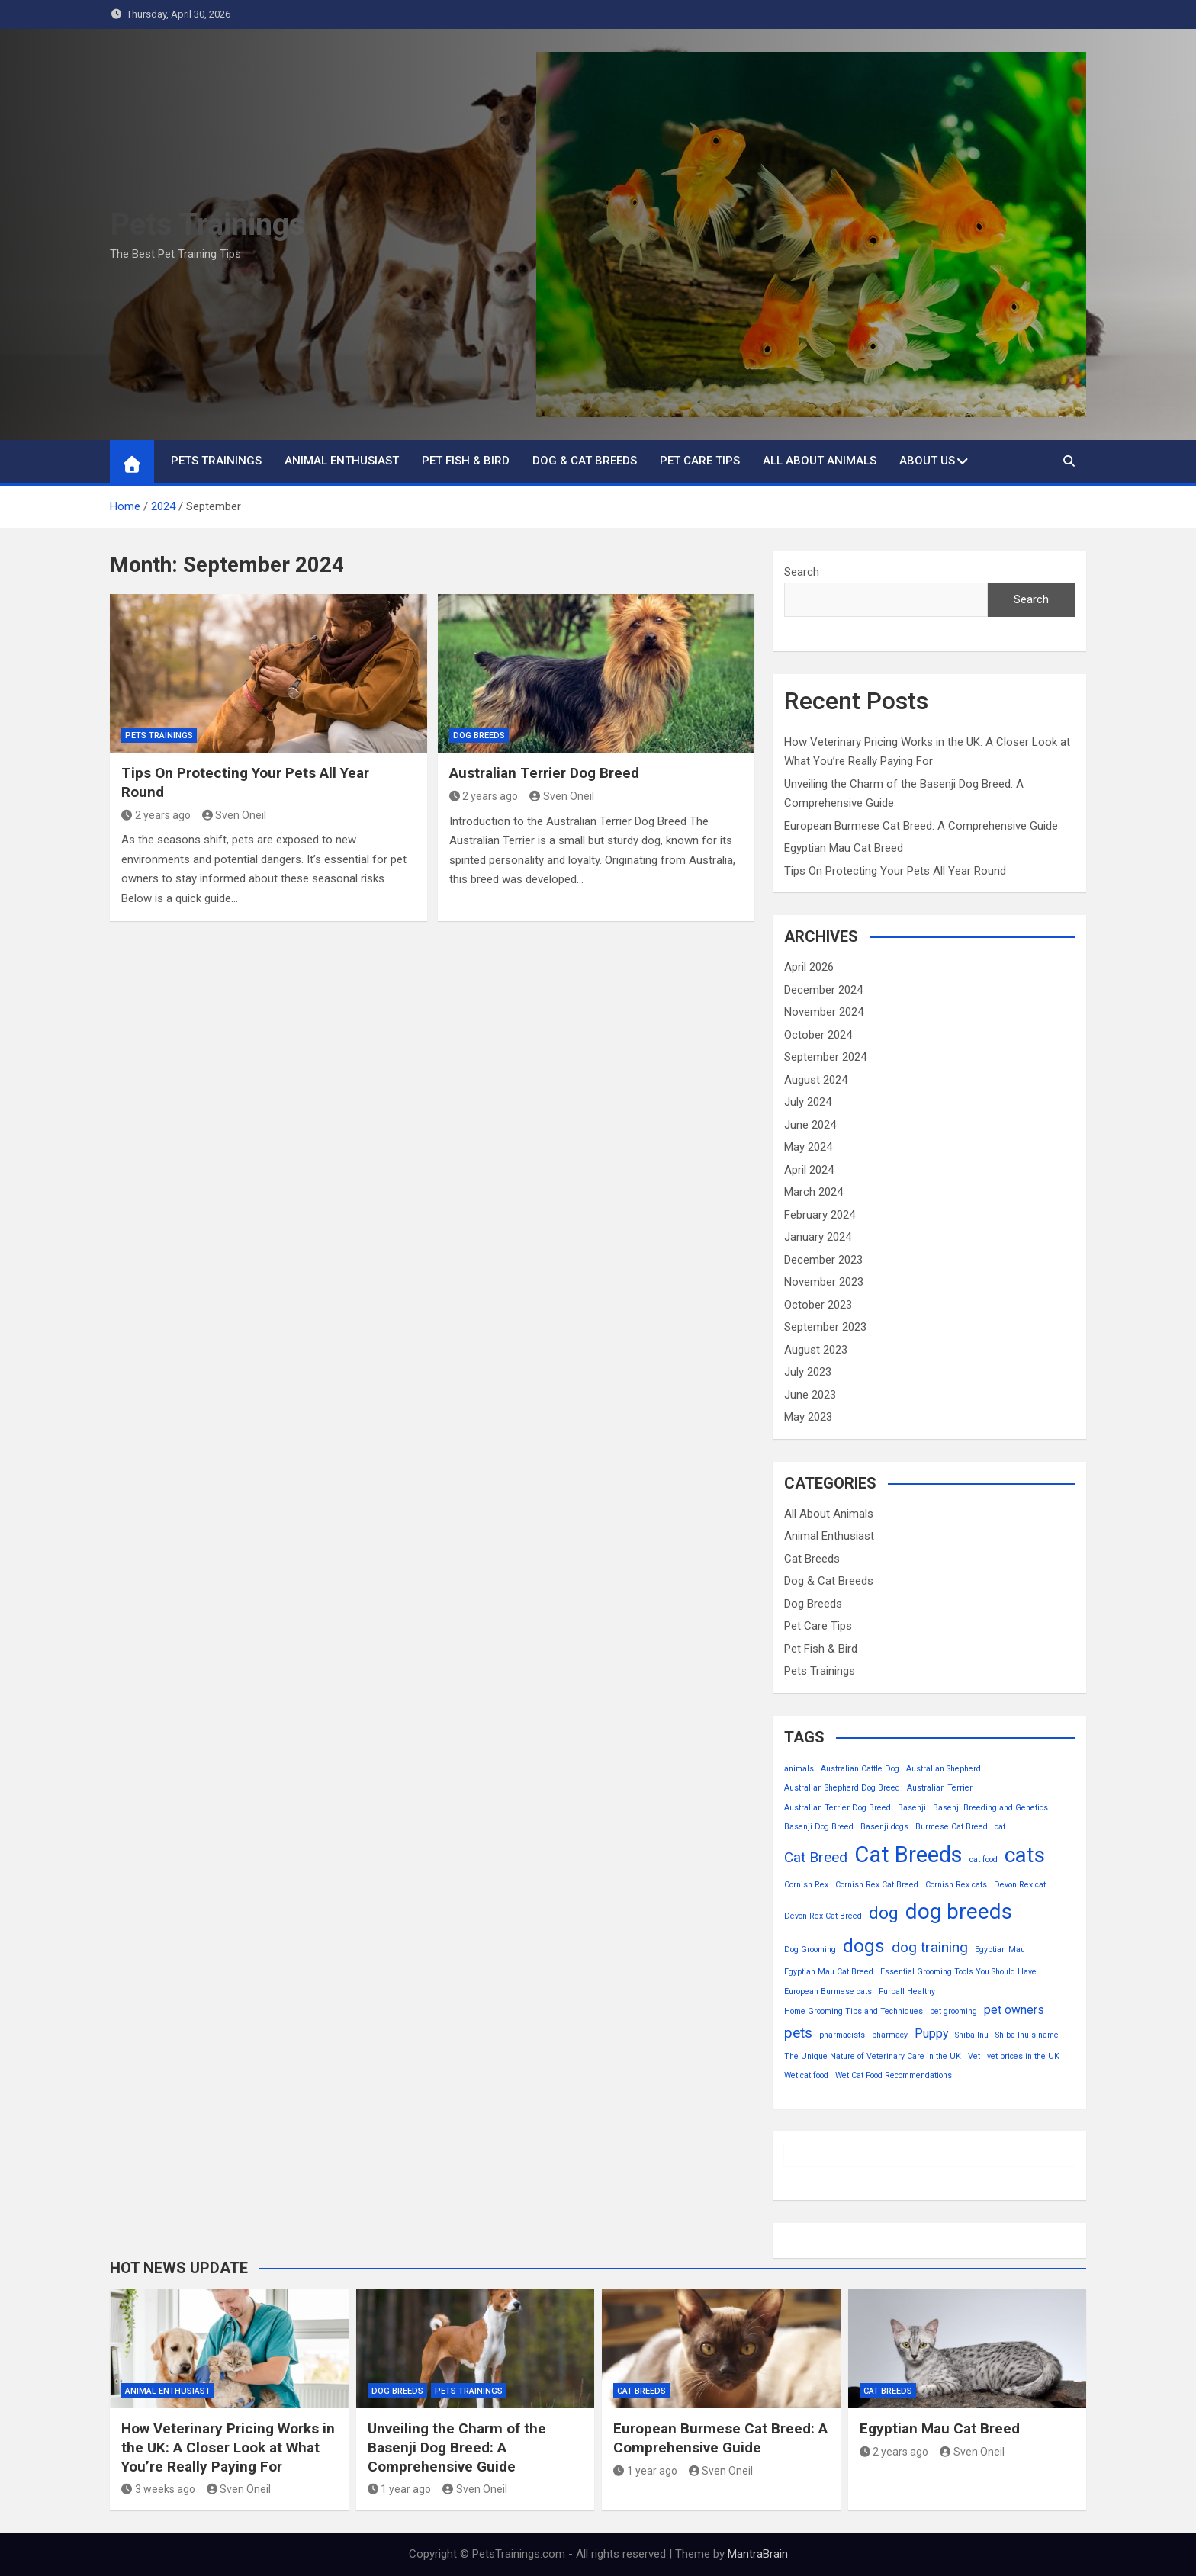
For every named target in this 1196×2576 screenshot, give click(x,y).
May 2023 (808, 1417)
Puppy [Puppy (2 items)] (931, 2033)
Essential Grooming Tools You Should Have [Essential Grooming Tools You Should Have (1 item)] (958, 1972)
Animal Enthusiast (342, 460)
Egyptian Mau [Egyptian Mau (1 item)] (1000, 1949)
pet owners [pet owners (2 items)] (1014, 2010)
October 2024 (818, 1035)
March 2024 (813, 1192)
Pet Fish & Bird (466, 460)
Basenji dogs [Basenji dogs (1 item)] (884, 1827)
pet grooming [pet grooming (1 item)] (953, 2011)
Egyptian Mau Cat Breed (843, 848)
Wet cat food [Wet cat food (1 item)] (806, 2075)
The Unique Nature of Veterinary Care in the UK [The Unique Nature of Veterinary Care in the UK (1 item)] (872, 2056)
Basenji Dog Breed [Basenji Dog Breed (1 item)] (819, 1827)
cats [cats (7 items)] (1025, 1855)
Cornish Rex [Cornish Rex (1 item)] (806, 1885)
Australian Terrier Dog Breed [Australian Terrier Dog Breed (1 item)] (837, 1808)
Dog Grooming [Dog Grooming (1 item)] (810, 1949)
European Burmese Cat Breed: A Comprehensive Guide (921, 826)
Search (801, 572)
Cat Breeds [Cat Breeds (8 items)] (908, 1855)
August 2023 (815, 1350)
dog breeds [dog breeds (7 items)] (958, 1911)
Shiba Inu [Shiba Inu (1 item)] (972, 2035)
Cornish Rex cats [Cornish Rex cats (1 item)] (956, 1885)
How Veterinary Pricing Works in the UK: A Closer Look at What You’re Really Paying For (228, 2447)
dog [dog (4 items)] (884, 1912)
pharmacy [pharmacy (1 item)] (890, 2035)
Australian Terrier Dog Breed (544, 773)
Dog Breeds (479, 735)
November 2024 (823, 1012)
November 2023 (823, 1282)
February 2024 (819, 1215)
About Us (927, 460)
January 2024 (817, 1237)
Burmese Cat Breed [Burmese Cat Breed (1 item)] (951, 1827)
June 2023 (810, 1395)
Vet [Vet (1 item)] (974, 2056)
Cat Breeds (812, 1559)
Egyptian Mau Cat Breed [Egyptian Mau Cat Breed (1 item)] (828, 1972)
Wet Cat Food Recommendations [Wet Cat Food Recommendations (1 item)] (893, 2075)
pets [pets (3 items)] (798, 2032)
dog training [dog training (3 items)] (930, 1947)
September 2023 (825, 1327)
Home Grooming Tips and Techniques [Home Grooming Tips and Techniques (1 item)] (853, 2011)
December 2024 (823, 990)
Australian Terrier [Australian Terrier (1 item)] (940, 1788)
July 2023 (807, 1372)
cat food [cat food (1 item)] (983, 1860)
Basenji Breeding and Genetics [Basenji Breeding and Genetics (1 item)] (990, 1808)
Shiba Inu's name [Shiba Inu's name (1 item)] (1027, 2035)
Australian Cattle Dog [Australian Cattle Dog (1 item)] (860, 1769)
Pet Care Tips (700, 460)
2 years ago (156, 815)
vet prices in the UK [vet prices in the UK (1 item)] (1023, 2056)
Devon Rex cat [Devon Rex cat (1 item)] (1020, 1885)
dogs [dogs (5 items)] (864, 1946)
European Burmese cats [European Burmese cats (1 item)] (828, 1991)
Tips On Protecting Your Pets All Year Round (895, 871)
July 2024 (807, 1102)
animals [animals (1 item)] (799, 1769)
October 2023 (818, 1305)
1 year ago (400, 2489)
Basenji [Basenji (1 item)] (912, 1808)
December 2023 (823, 1260)
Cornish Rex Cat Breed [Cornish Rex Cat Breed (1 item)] (876, 1885)
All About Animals (819, 460)
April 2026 (809, 967)
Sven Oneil (234, 815)
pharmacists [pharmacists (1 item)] (842, 2035)
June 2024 (810, 1125)
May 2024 (808, 1147)
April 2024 (809, 1170)
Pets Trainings (207, 225)
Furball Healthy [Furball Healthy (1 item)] (907, 1991)
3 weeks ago (158, 2489)
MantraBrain (758, 2554)
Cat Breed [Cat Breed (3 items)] (815, 1857)
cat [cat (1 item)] (1000, 1827)
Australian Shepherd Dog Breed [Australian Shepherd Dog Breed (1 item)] (842, 1788)
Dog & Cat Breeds (584, 460)
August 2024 (815, 1080)
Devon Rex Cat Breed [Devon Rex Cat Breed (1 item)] (823, 1916)
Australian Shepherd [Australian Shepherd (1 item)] (943, 1769)
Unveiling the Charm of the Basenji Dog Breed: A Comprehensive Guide (457, 2447)
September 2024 (825, 1057)
